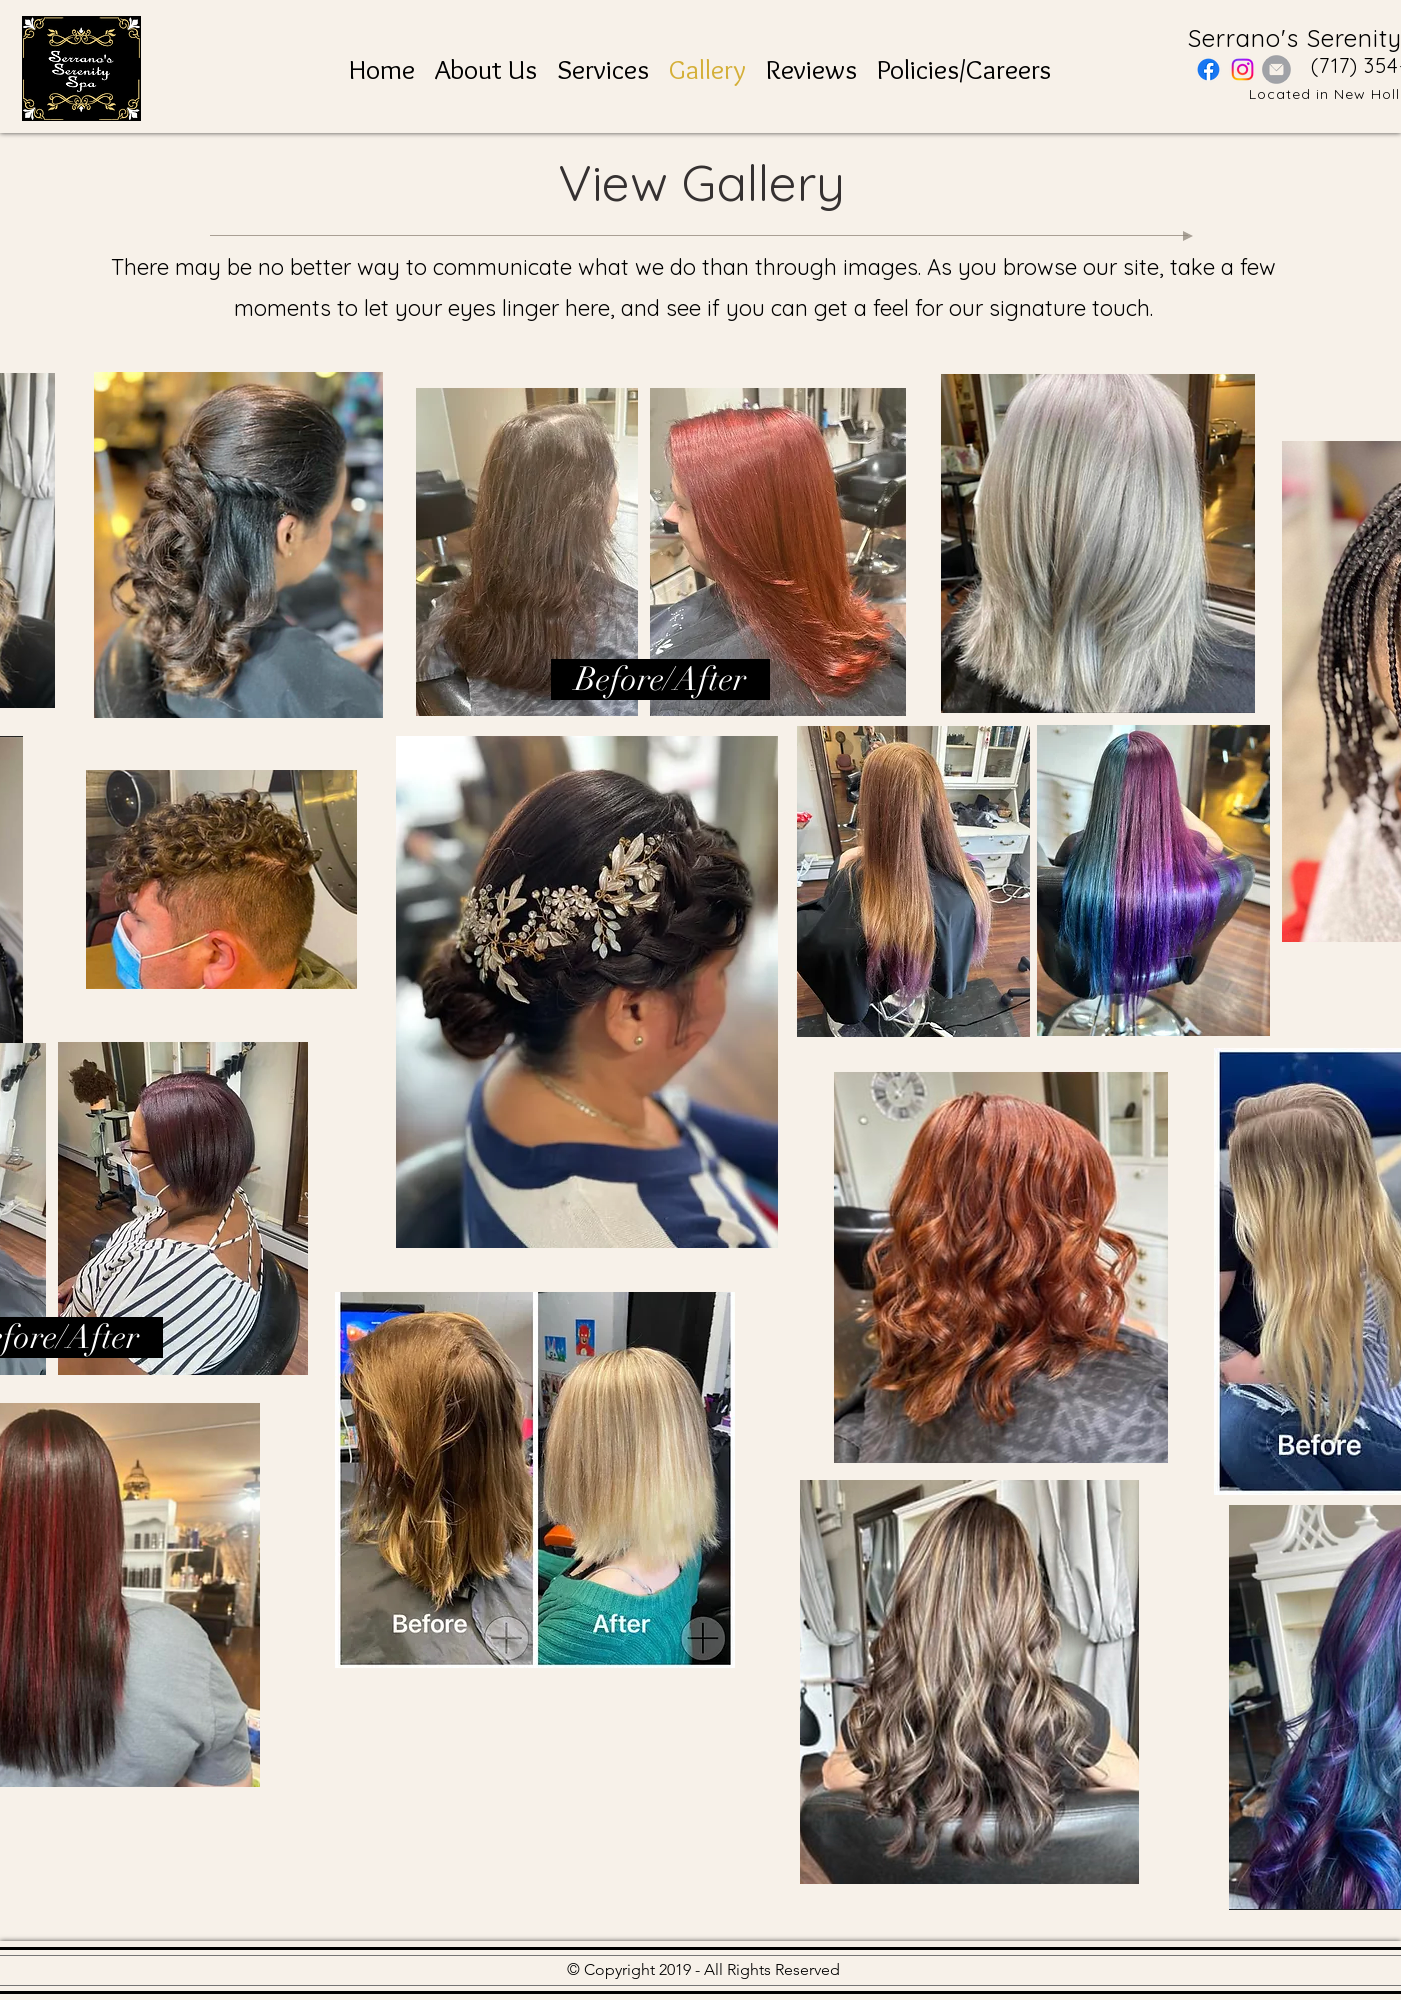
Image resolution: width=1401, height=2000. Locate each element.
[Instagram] (1242, 69)
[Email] (1276, 69)
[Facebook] (1208, 69)
